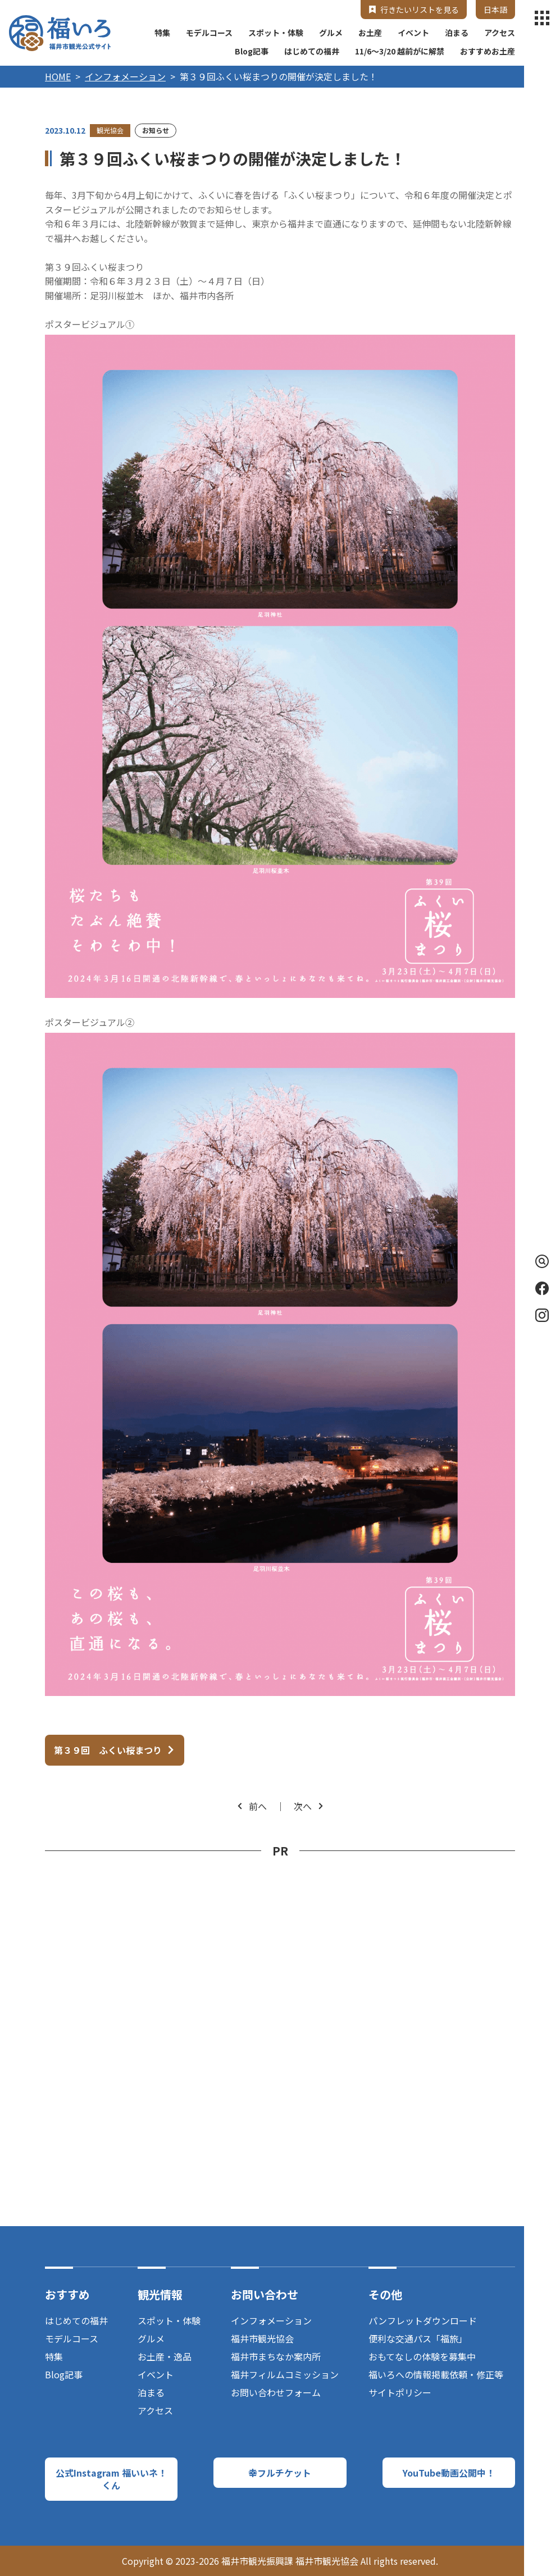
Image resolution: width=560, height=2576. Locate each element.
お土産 (370, 32)
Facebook (542, 1288)
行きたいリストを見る (419, 9)
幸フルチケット (279, 2472)
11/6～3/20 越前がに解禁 (399, 51)
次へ (303, 1806)
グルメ (331, 32)
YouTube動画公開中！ (449, 2472)
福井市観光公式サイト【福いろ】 (60, 33)
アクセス (499, 32)
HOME (58, 76)
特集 (162, 32)
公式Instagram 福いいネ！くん (111, 2479)
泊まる (456, 32)
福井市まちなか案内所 (276, 2356)
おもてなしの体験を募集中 (422, 2356)
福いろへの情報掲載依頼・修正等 (435, 2374)
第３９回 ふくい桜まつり (108, 1750)
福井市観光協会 (262, 2338)
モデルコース (209, 32)
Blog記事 (251, 51)
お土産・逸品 (165, 2356)
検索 (539, 1261)
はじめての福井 (311, 51)
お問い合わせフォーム (276, 2392)
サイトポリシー (399, 2392)
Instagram (542, 1315)
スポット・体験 (275, 32)
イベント (413, 32)
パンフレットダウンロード (422, 2320)
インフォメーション (125, 76)
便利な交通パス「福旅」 (417, 2338)
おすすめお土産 (487, 51)
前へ (258, 1806)
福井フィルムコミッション (285, 2374)
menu (542, 18)
